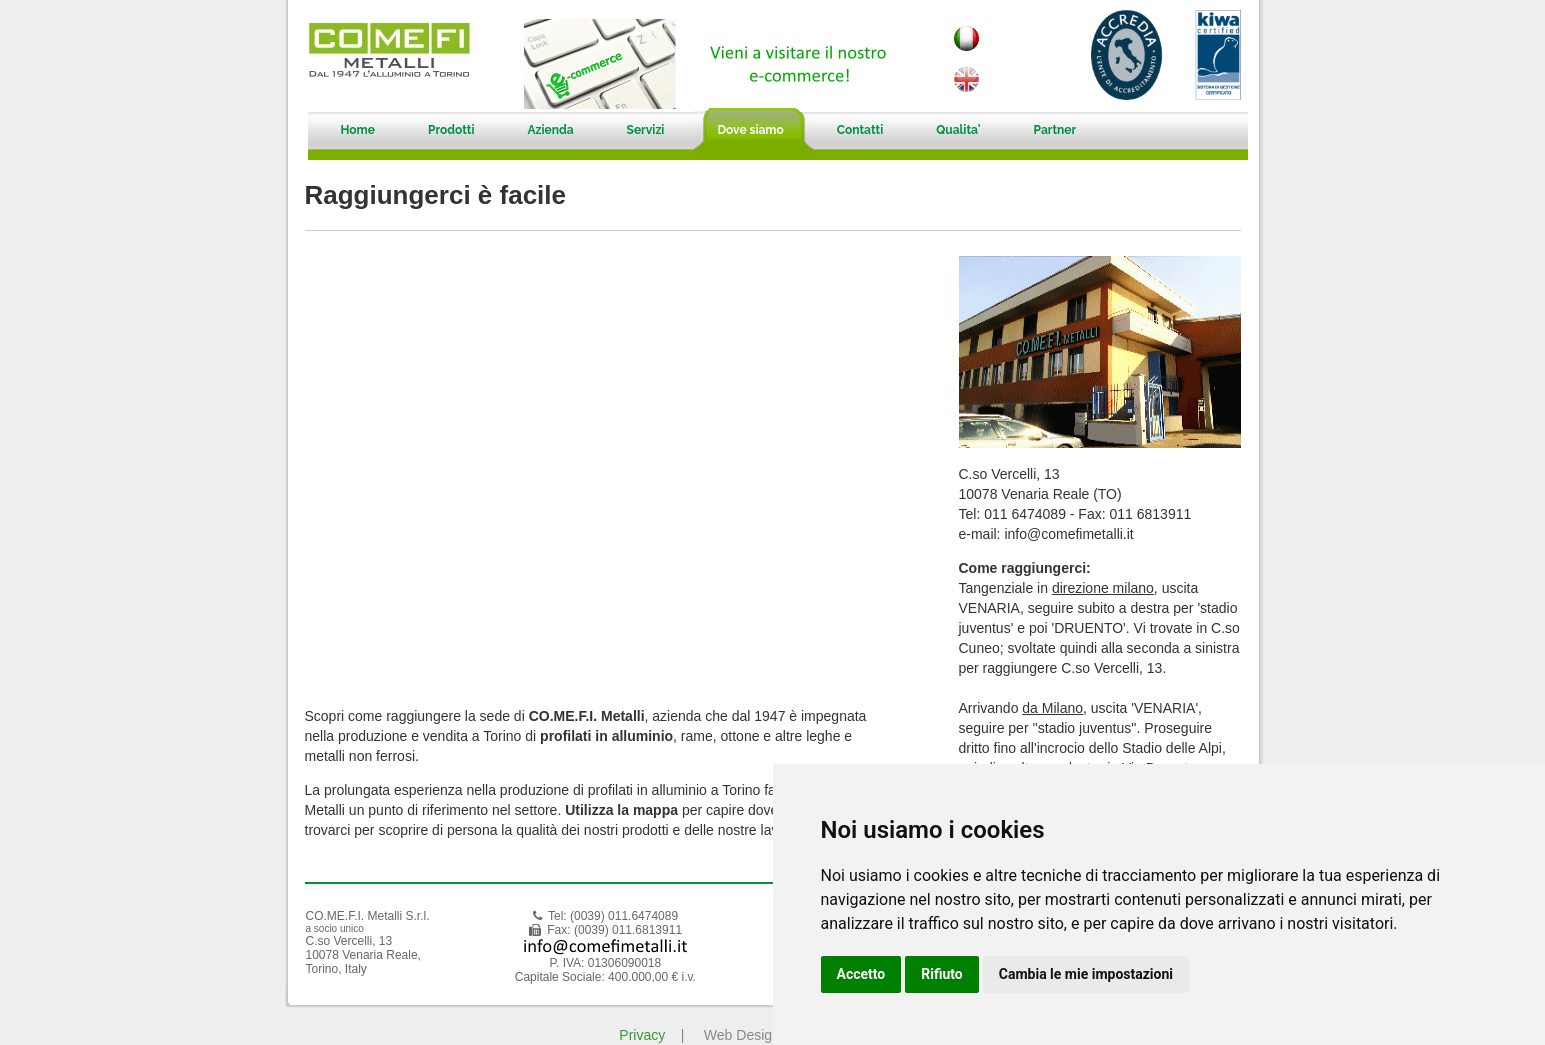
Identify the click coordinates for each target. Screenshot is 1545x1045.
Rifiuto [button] (942, 974)
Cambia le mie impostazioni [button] (1086, 974)
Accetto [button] (861, 974)
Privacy (642, 1035)
